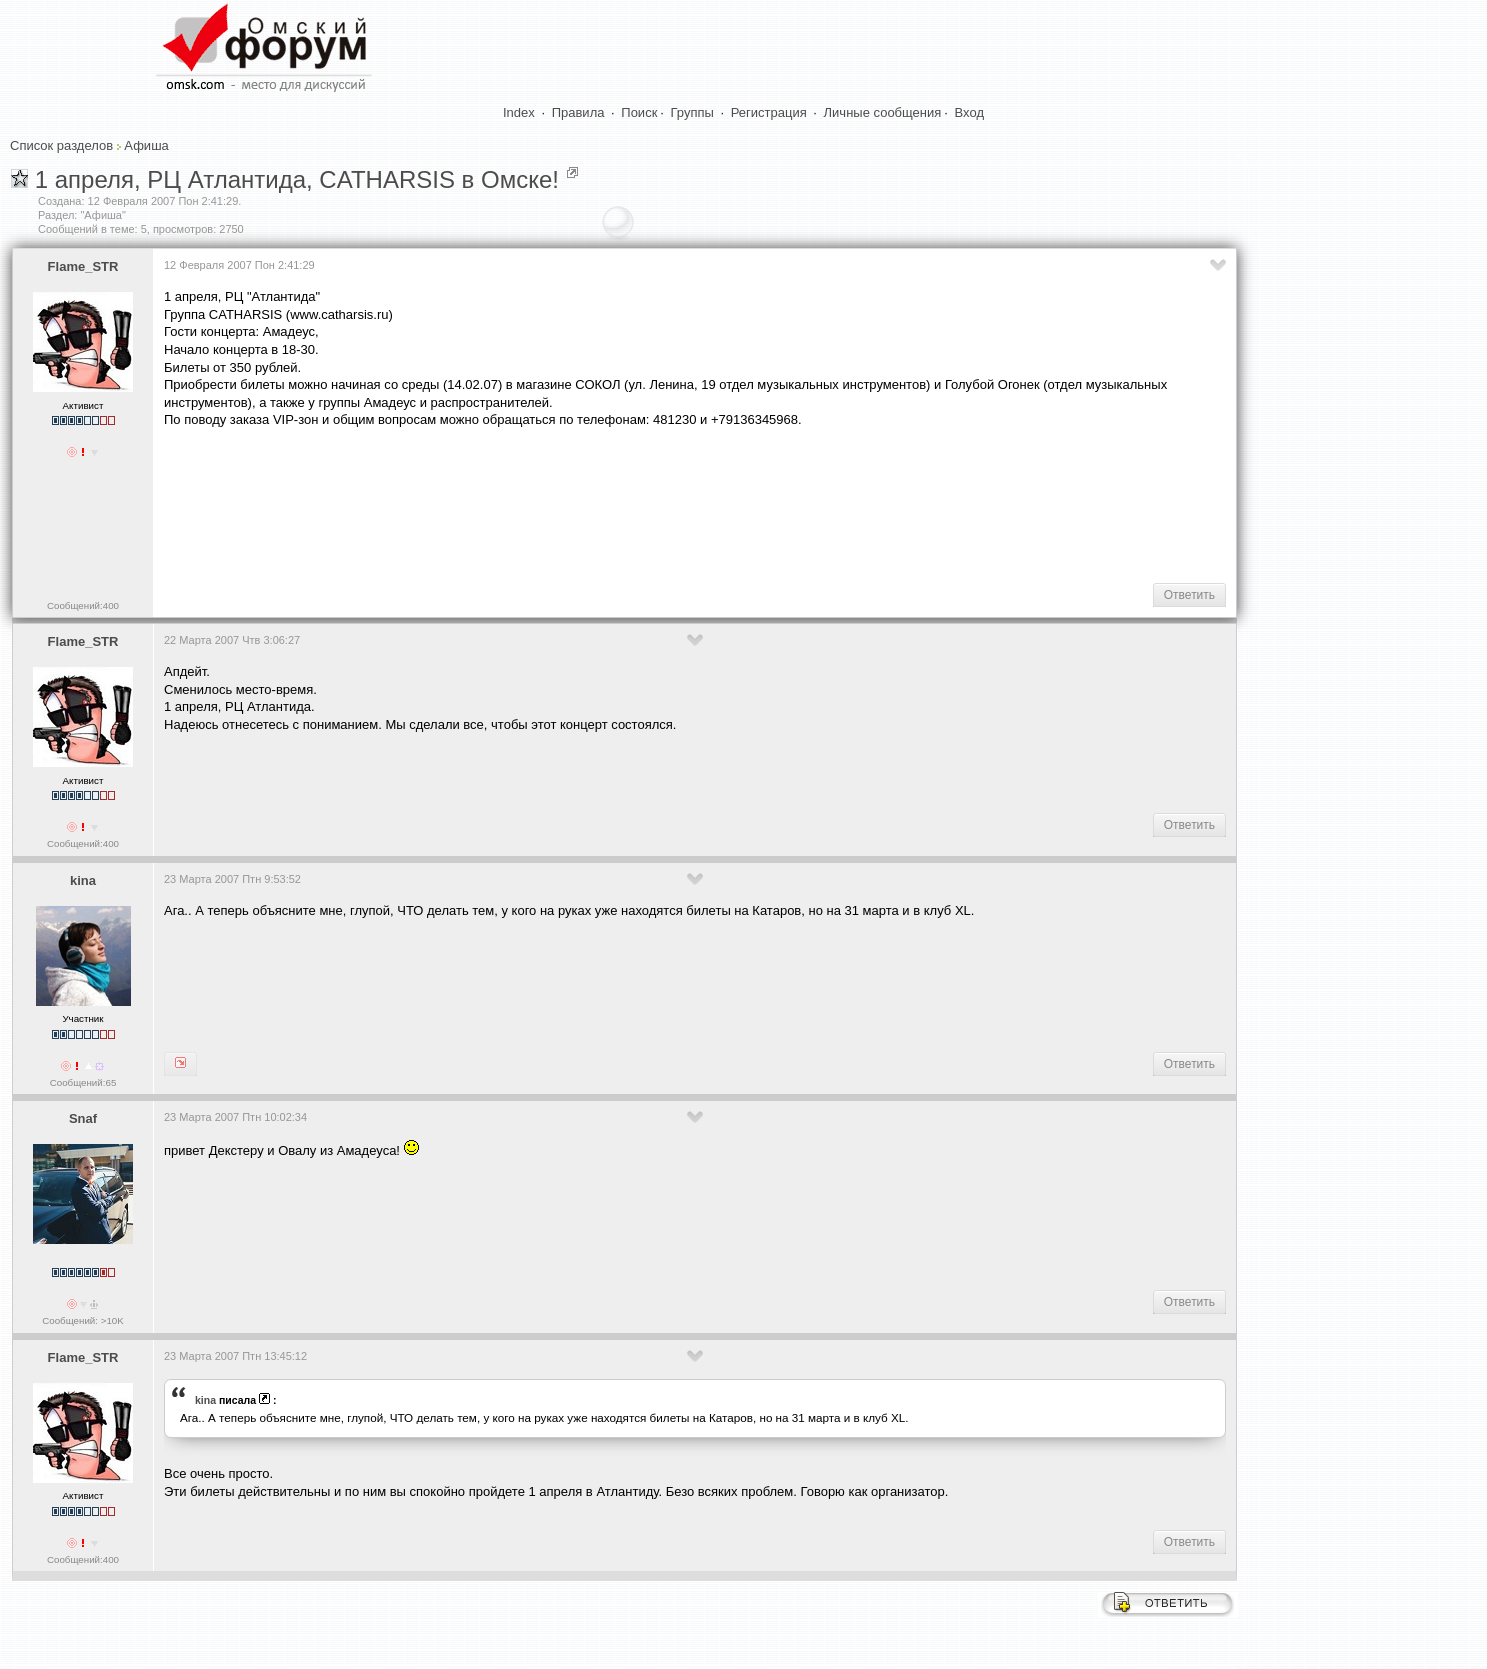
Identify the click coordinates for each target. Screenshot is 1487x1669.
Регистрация (769, 112)
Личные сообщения (883, 112)
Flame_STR (83, 266)
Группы (692, 112)
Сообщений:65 (83, 1082)
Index (519, 112)
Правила (578, 112)
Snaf (83, 1118)
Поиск (639, 112)
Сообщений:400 (83, 605)
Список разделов (61, 145)
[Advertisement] (528, 504)
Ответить (1189, 595)
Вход (969, 112)
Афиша (146, 145)
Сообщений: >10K (83, 1320)
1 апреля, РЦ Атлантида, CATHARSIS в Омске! (297, 179)
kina (83, 880)
